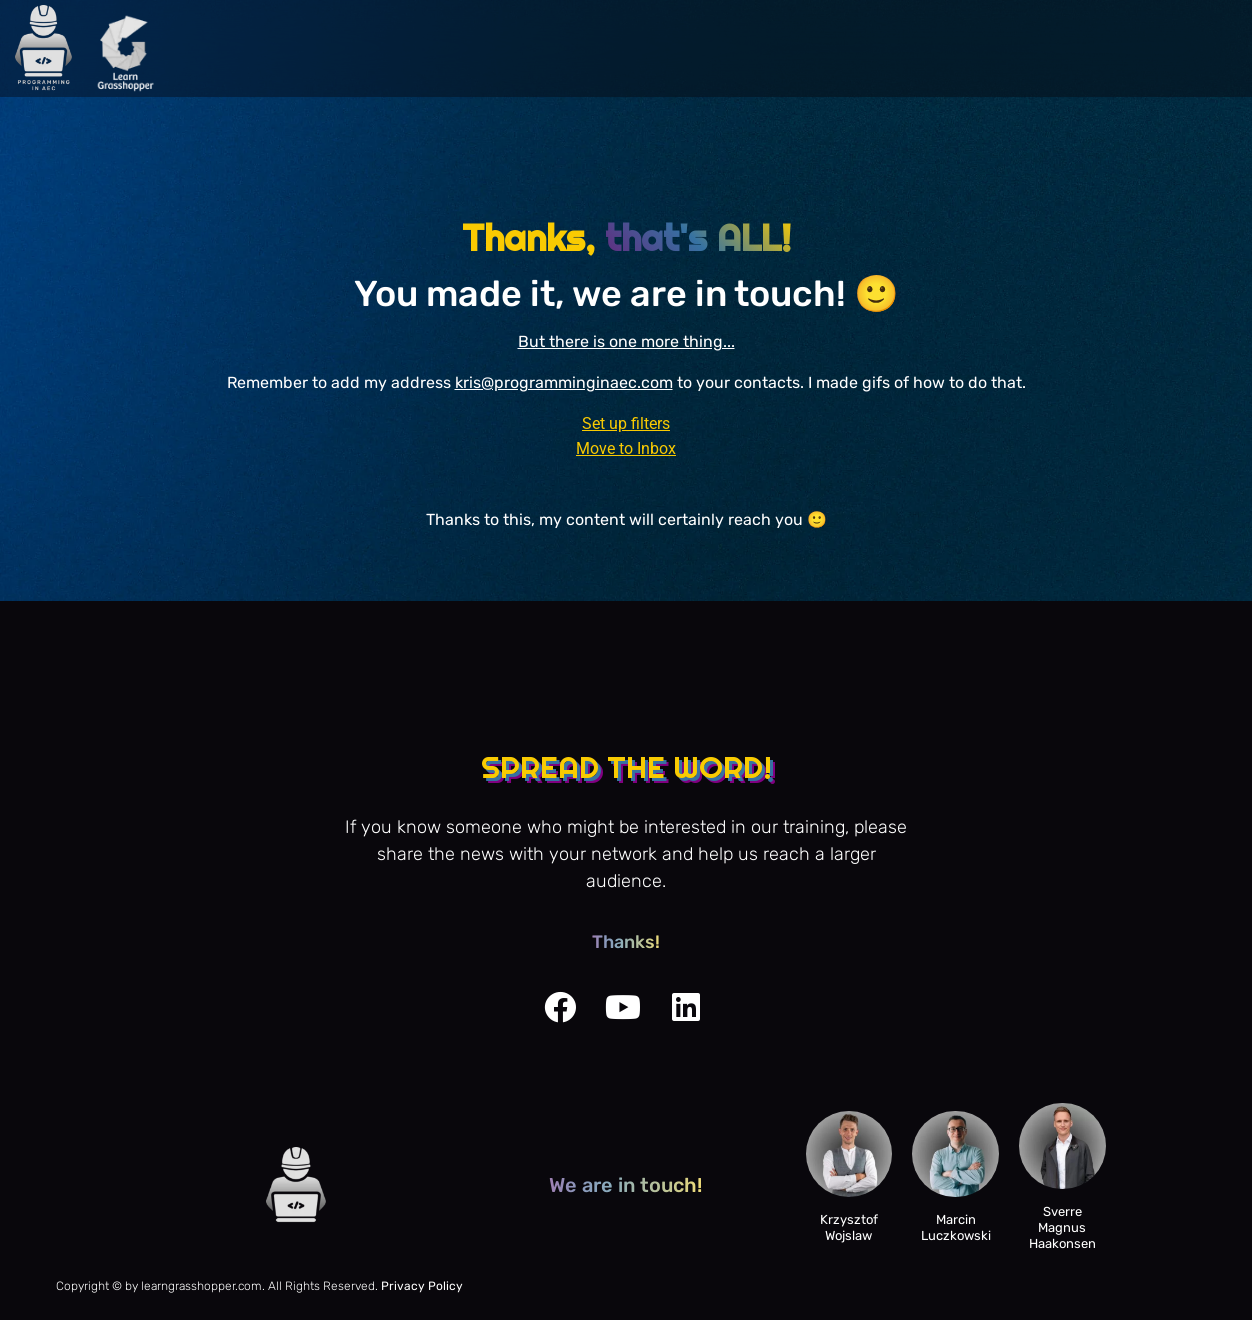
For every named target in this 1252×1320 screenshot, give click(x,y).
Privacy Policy (422, 1286)
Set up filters (626, 423)
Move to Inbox (626, 448)
